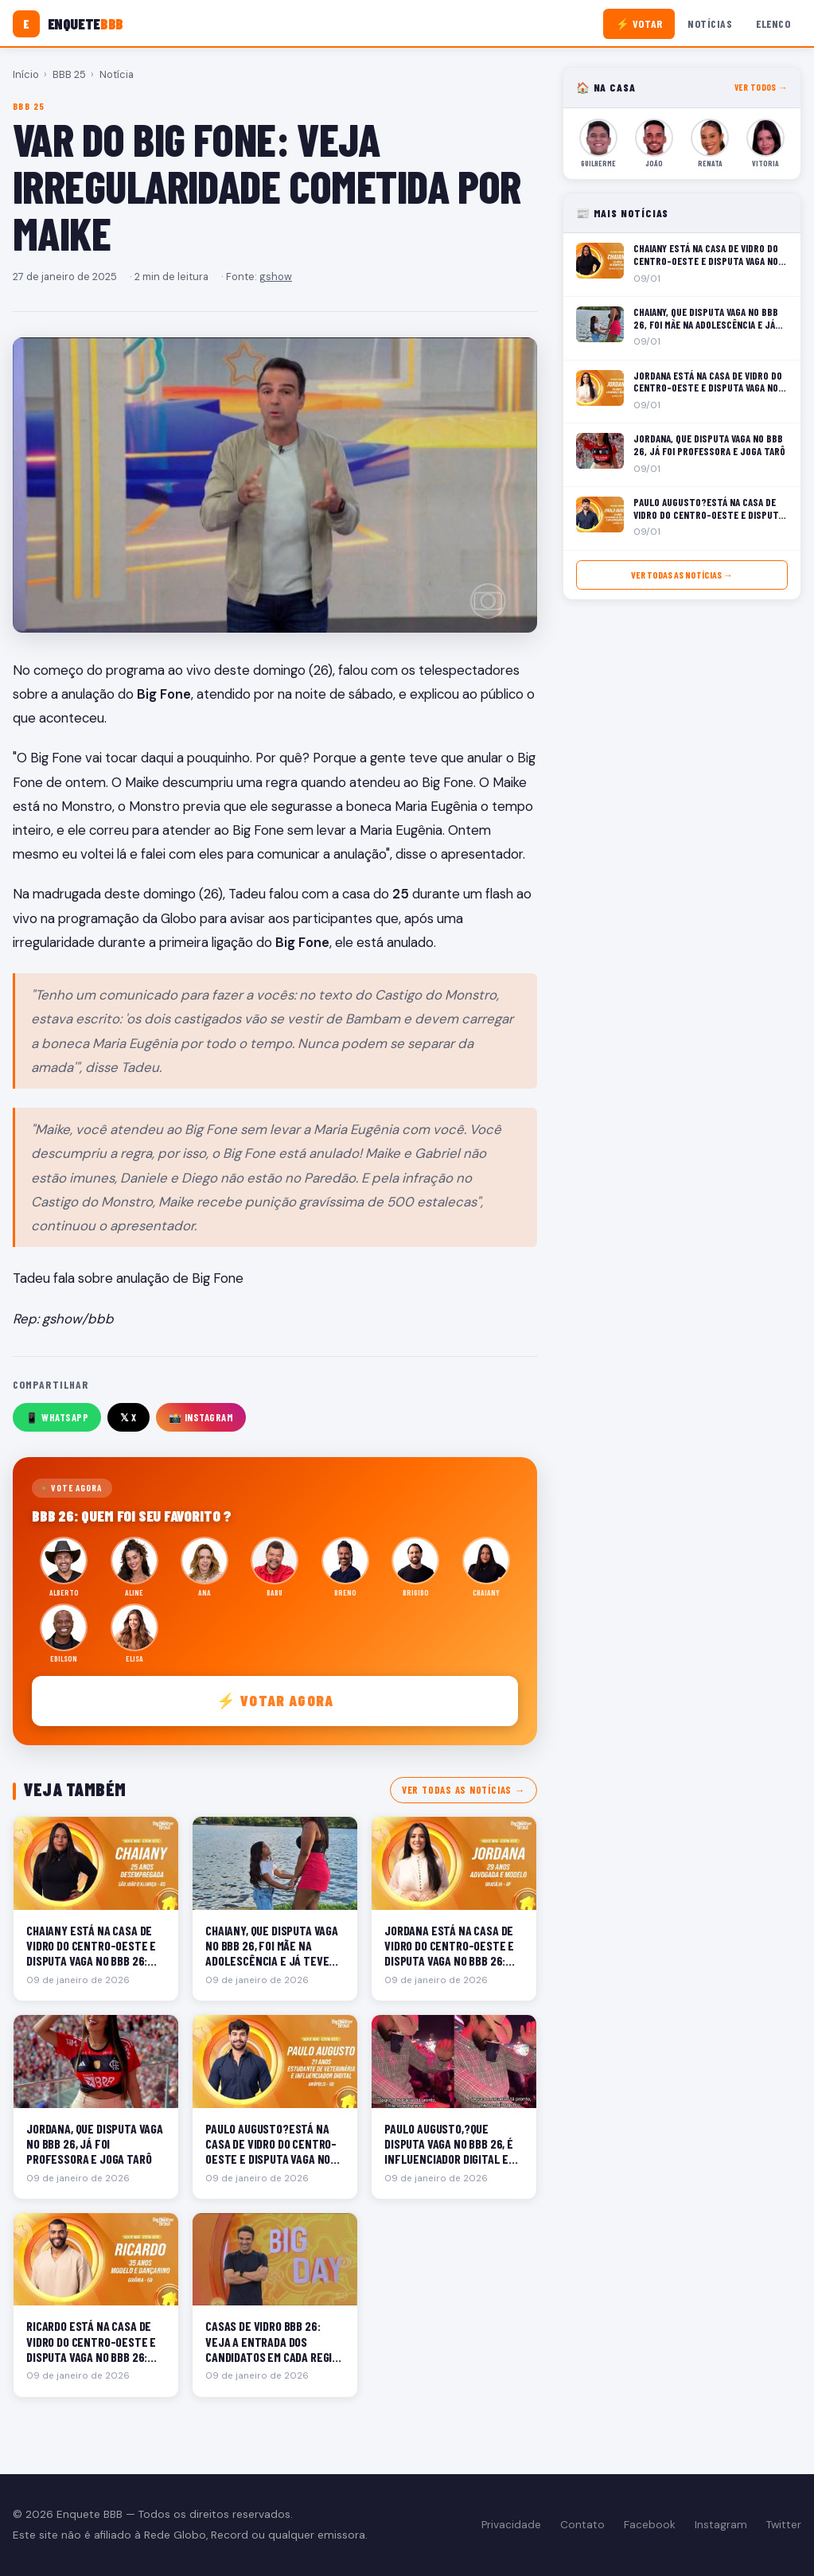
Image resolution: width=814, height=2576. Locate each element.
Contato (582, 2524)
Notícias (709, 23)
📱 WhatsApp (56, 1417)
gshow (275, 276)
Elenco (773, 23)
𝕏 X (128, 1417)
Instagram (721, 2524)
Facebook (650, 2524)
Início (26, 74)
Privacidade (511, 2524)
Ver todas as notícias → (463, 1789)
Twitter (783, 2524)
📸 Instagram (201, 1417)
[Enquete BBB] (68, 23)
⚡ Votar (639, 23)
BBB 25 (69, 74)
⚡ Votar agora (274, 1700)
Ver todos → (761, 87)
